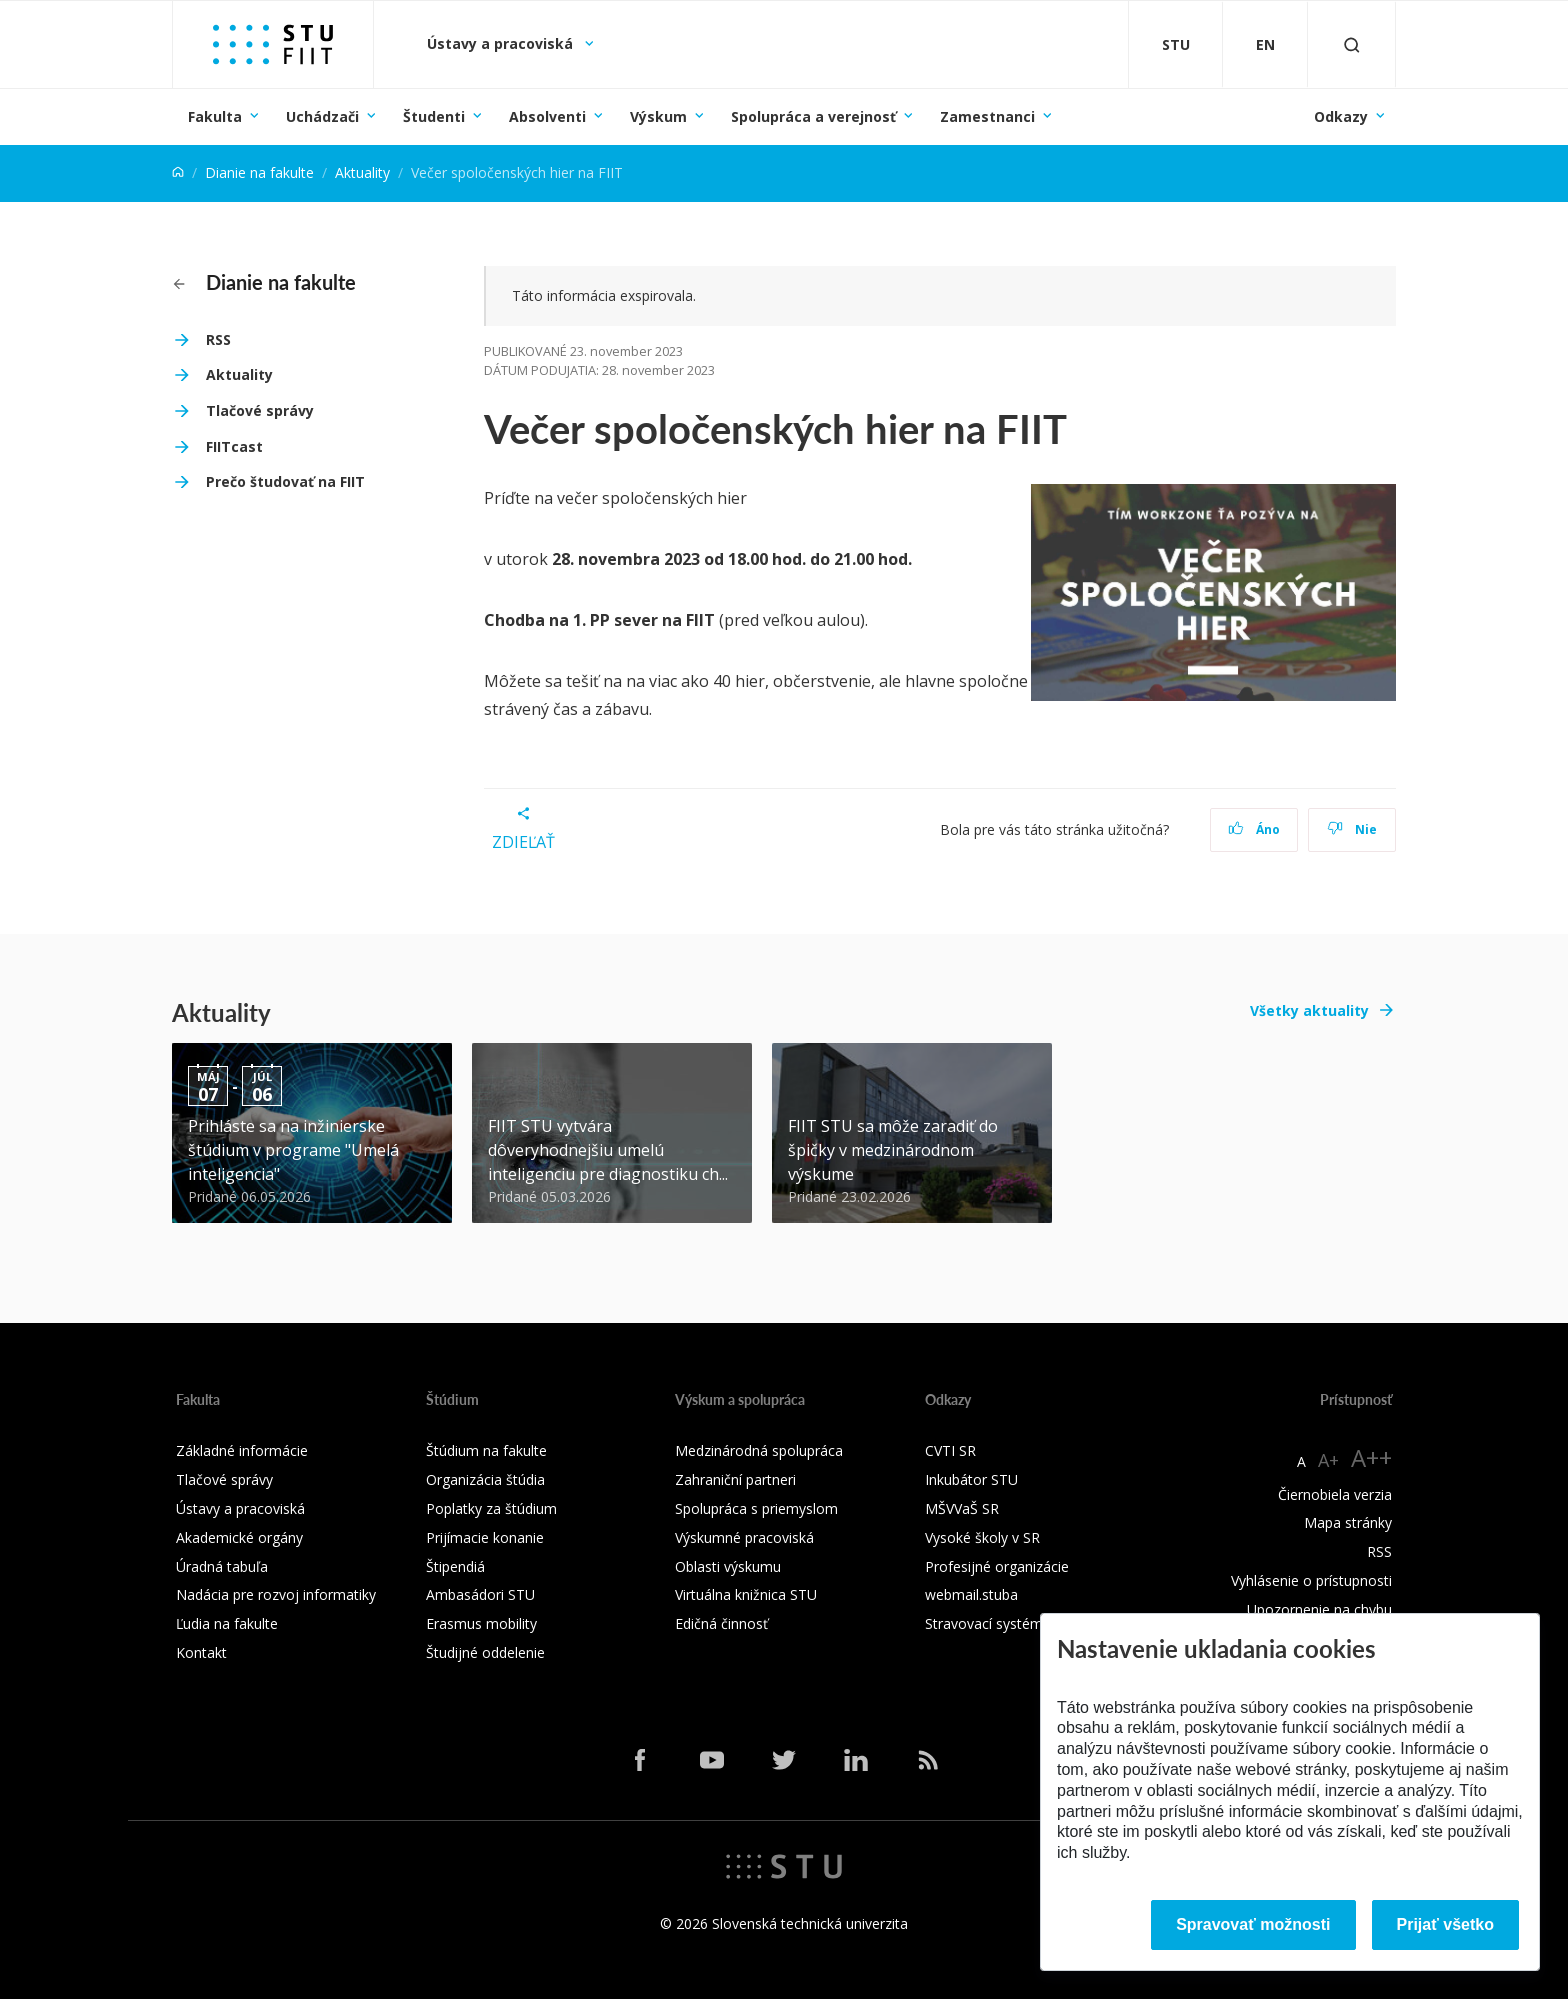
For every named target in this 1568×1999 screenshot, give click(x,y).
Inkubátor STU (971, 1479)
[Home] (178, 172)
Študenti (434, 116)
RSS (218, 339)
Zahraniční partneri (735, 1479)
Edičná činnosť (721, 1623)
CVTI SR (950, 1450)
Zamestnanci (987, 116)
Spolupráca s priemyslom (756, 1508)
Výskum (658, 116)
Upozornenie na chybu (1319, 1609)
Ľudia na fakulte (227, 1623)
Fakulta (215, 116)
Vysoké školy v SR (982, 1537)
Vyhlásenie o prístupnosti (1311, 1580)
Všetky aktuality (1309, 1010)
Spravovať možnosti (1253, 1924)
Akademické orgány (239, 1537)
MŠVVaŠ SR (962, 1508)
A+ (1328, 1460)
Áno (1254, 829)
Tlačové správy (260, 410)
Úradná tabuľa (222, 1566)
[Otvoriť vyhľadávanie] (1352, 44)
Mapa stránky (1348, 1522)
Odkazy (1341, 116)
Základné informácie (242, 1450)
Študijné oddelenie (485, 1652)
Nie (1352, 829)
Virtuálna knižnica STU (746, 1594)
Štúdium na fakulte (486, 1450)
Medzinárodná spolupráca (759, 1450)
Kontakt (201, 1652)
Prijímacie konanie (485, 1537)
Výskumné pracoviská (744, 1537)
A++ (1371, 1457)
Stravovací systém (984, 1623)
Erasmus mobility (481, 1623)
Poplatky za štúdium (491, 1508)
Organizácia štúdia (485, 1479)
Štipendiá (455, 1566)
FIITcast (234, 446)
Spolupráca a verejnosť (813, 116)
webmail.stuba (971, 1594)
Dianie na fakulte (259, 172)
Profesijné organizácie (997, 1566)
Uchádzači (322, 116)
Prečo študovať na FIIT (285, 481)
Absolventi (547, 116)
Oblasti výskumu (728, 1566)
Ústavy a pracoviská (502, 43)
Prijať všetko (1446, 1924)
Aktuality (362, 172)
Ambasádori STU (480, 1594)
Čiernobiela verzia (1335, 1494)
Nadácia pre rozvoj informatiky (276, 1594)
